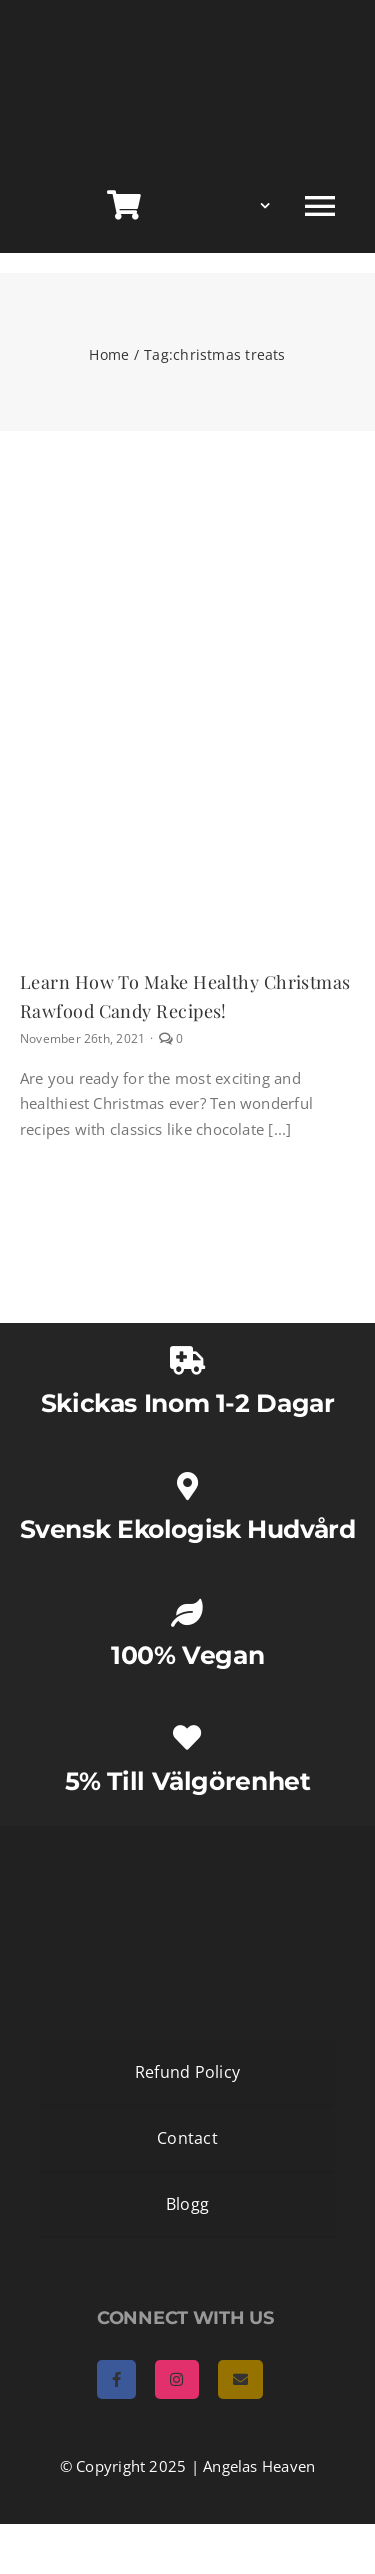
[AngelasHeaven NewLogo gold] (188, 1843)
